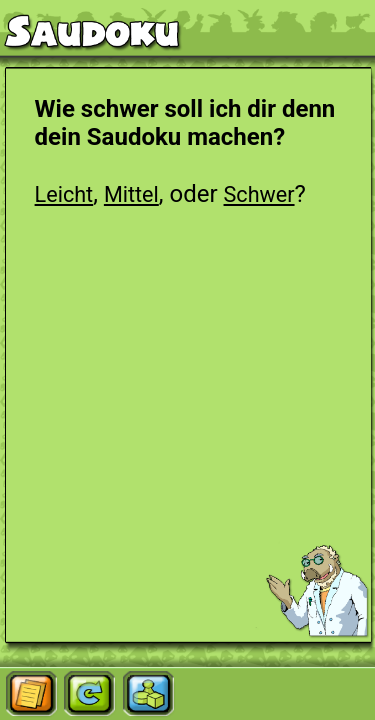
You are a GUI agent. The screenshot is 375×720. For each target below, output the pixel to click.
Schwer (259, 195)
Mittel (131, 195)
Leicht (64, 195)
